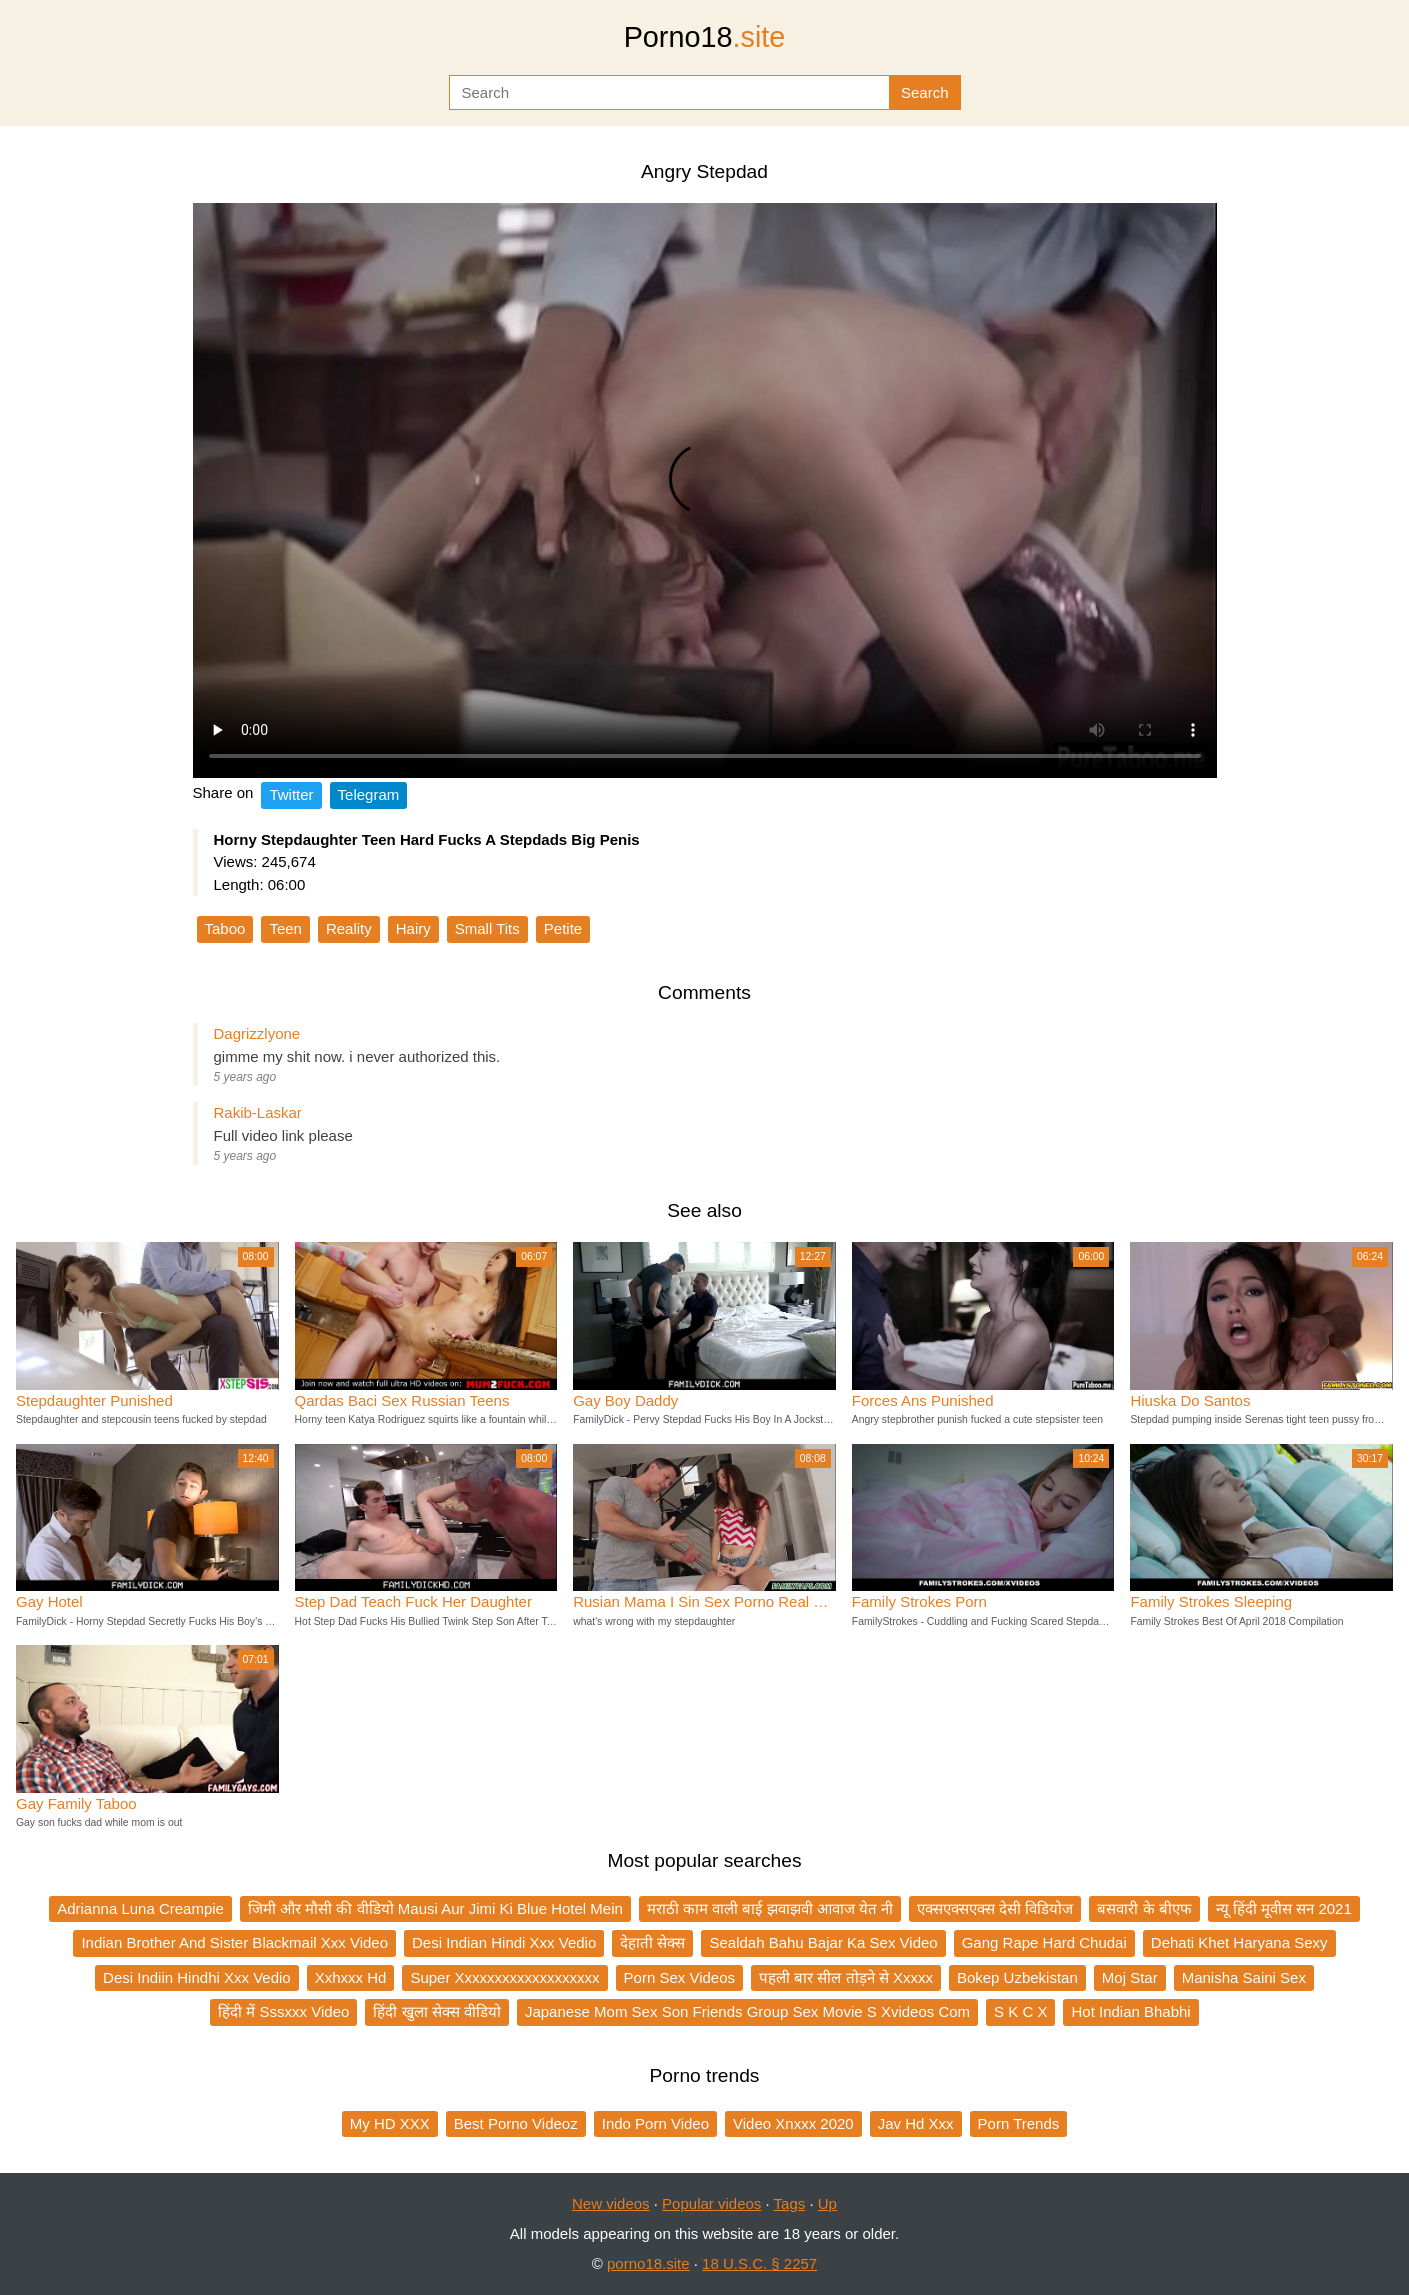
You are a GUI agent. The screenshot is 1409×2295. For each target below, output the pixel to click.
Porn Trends (1019, 2123)
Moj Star (1130, 1977)
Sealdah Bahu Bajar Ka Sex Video (823, 1942)
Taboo (225, 928)
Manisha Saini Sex (1244, 1977)
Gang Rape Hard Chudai (1044, 1942)
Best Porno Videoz (516, 2123)
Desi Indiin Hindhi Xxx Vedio (197, 1977)
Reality (349, 928)
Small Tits (487, 928)
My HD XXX (390, 2123)
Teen (285, 928)
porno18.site (648, 2263)
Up (827, 2203)
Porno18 (705, 37)
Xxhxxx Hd (351, 1977)
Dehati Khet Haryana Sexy (1239, 1942)
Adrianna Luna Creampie (140, 1908)
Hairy (413, 928)
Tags (790, 2203)
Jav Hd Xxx (916, 2123)
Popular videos (711, 2203)
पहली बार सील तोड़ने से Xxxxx (846, 1977)
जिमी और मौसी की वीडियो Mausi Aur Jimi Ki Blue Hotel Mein (435, 1908)
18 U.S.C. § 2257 (759, 2263)
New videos (611, 2203)
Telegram (369, 794)
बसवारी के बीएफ (1144, 1908)
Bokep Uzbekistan (1017, 1977)
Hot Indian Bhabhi (1130, 2011)
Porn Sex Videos (679, 1977)
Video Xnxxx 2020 (793, 2123)
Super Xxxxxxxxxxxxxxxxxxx (504, 1977)
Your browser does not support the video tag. (705, 490)
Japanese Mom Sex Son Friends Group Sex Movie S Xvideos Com (747, 2011)
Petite (563, 928)
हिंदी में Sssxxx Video (283, 2011)
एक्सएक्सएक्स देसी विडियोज (995, 1908)
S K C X (1020, 2011)
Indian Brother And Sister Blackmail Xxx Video (234, 1942)
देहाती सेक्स (652, 1942)
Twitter (291, 794)
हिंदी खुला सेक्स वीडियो (437, 2011)
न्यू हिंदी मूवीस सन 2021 (1284, 1908)
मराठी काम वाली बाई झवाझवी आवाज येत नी (770, 1908)
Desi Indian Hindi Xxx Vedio (504, 1942)
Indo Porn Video (655, 2123)
